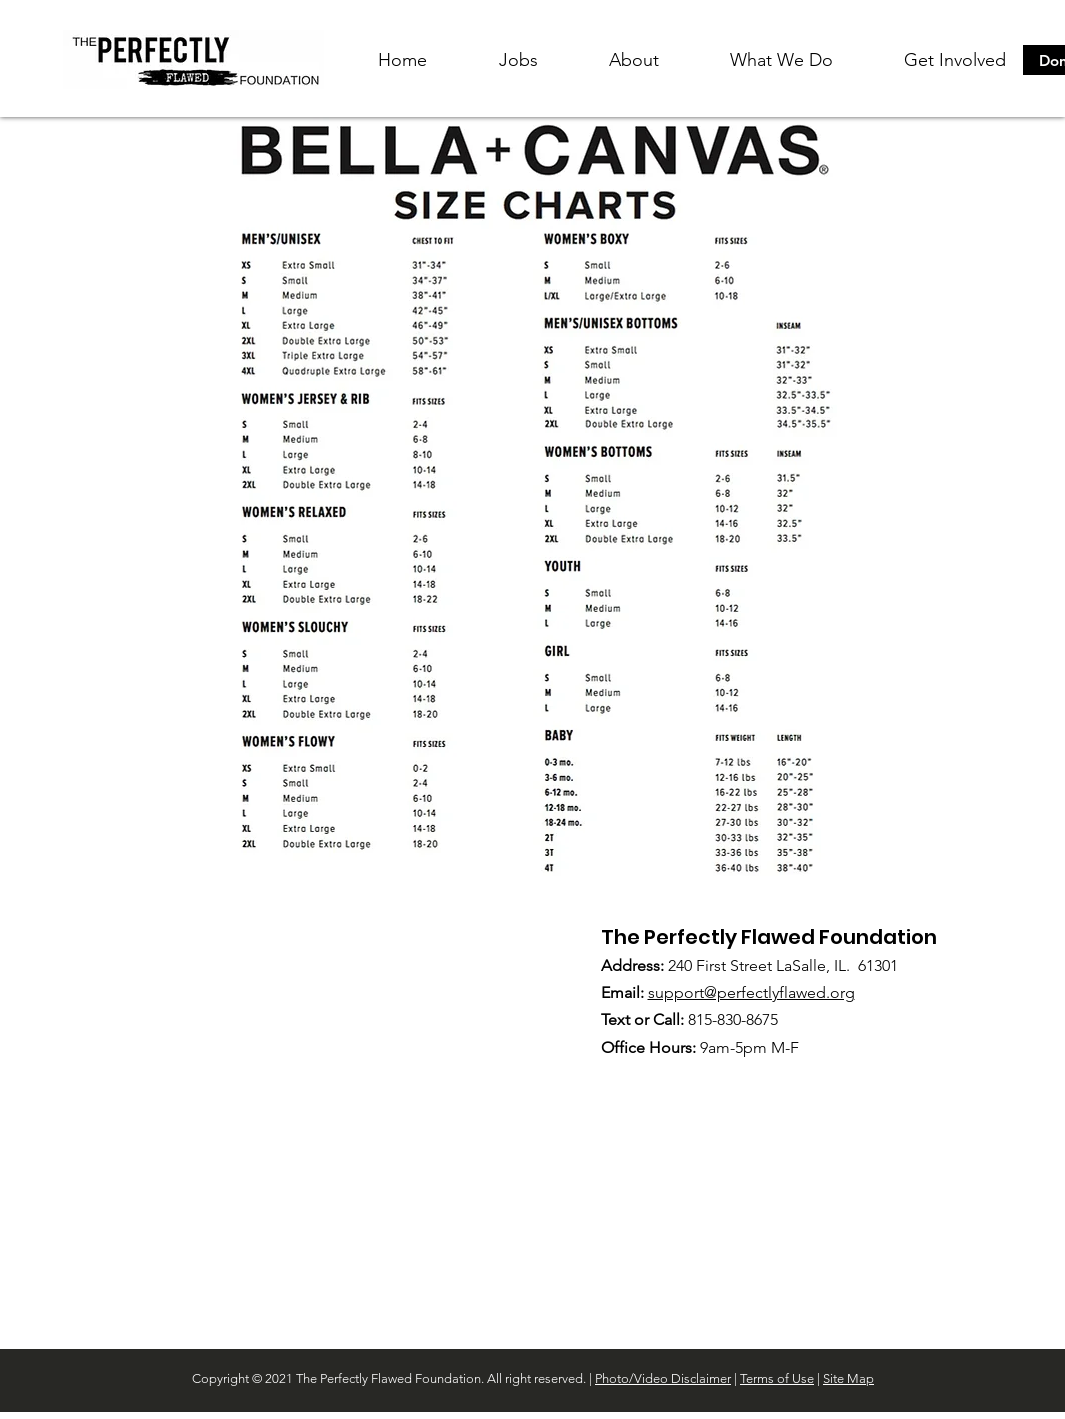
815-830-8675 (733, 1019)
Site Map (848, 1378)
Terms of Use (777, 1378)
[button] (634, 60)
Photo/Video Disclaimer (663, 1378)
